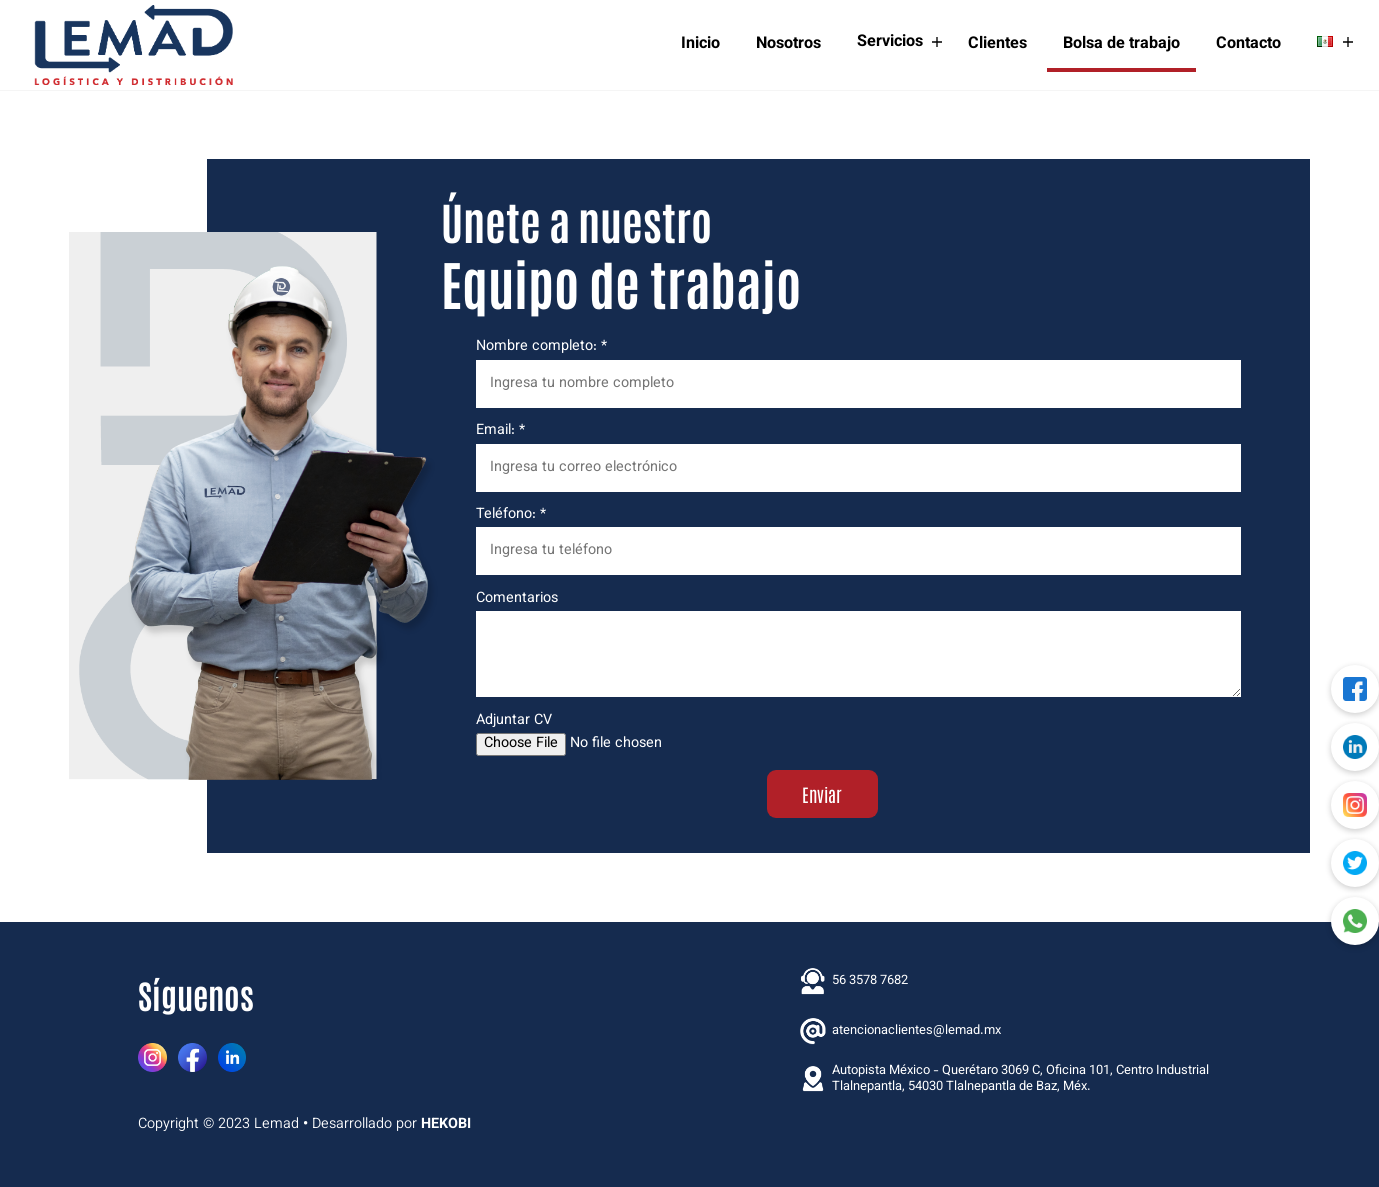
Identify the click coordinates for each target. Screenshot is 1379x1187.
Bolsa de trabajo (1121, 44)
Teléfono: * (858, 541)
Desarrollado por (391, 1124)
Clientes (997, 44)
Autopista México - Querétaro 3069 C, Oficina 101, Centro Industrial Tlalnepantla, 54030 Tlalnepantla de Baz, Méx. (1004, 1079)
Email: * (858, 457)
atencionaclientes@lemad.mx (900, 1031)
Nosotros (788, 44)
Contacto (1248, 44)
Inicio (700, 44)
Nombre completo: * (858, 373)
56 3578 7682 (854, 981)
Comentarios (858, 644)
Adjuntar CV (858, 734)
